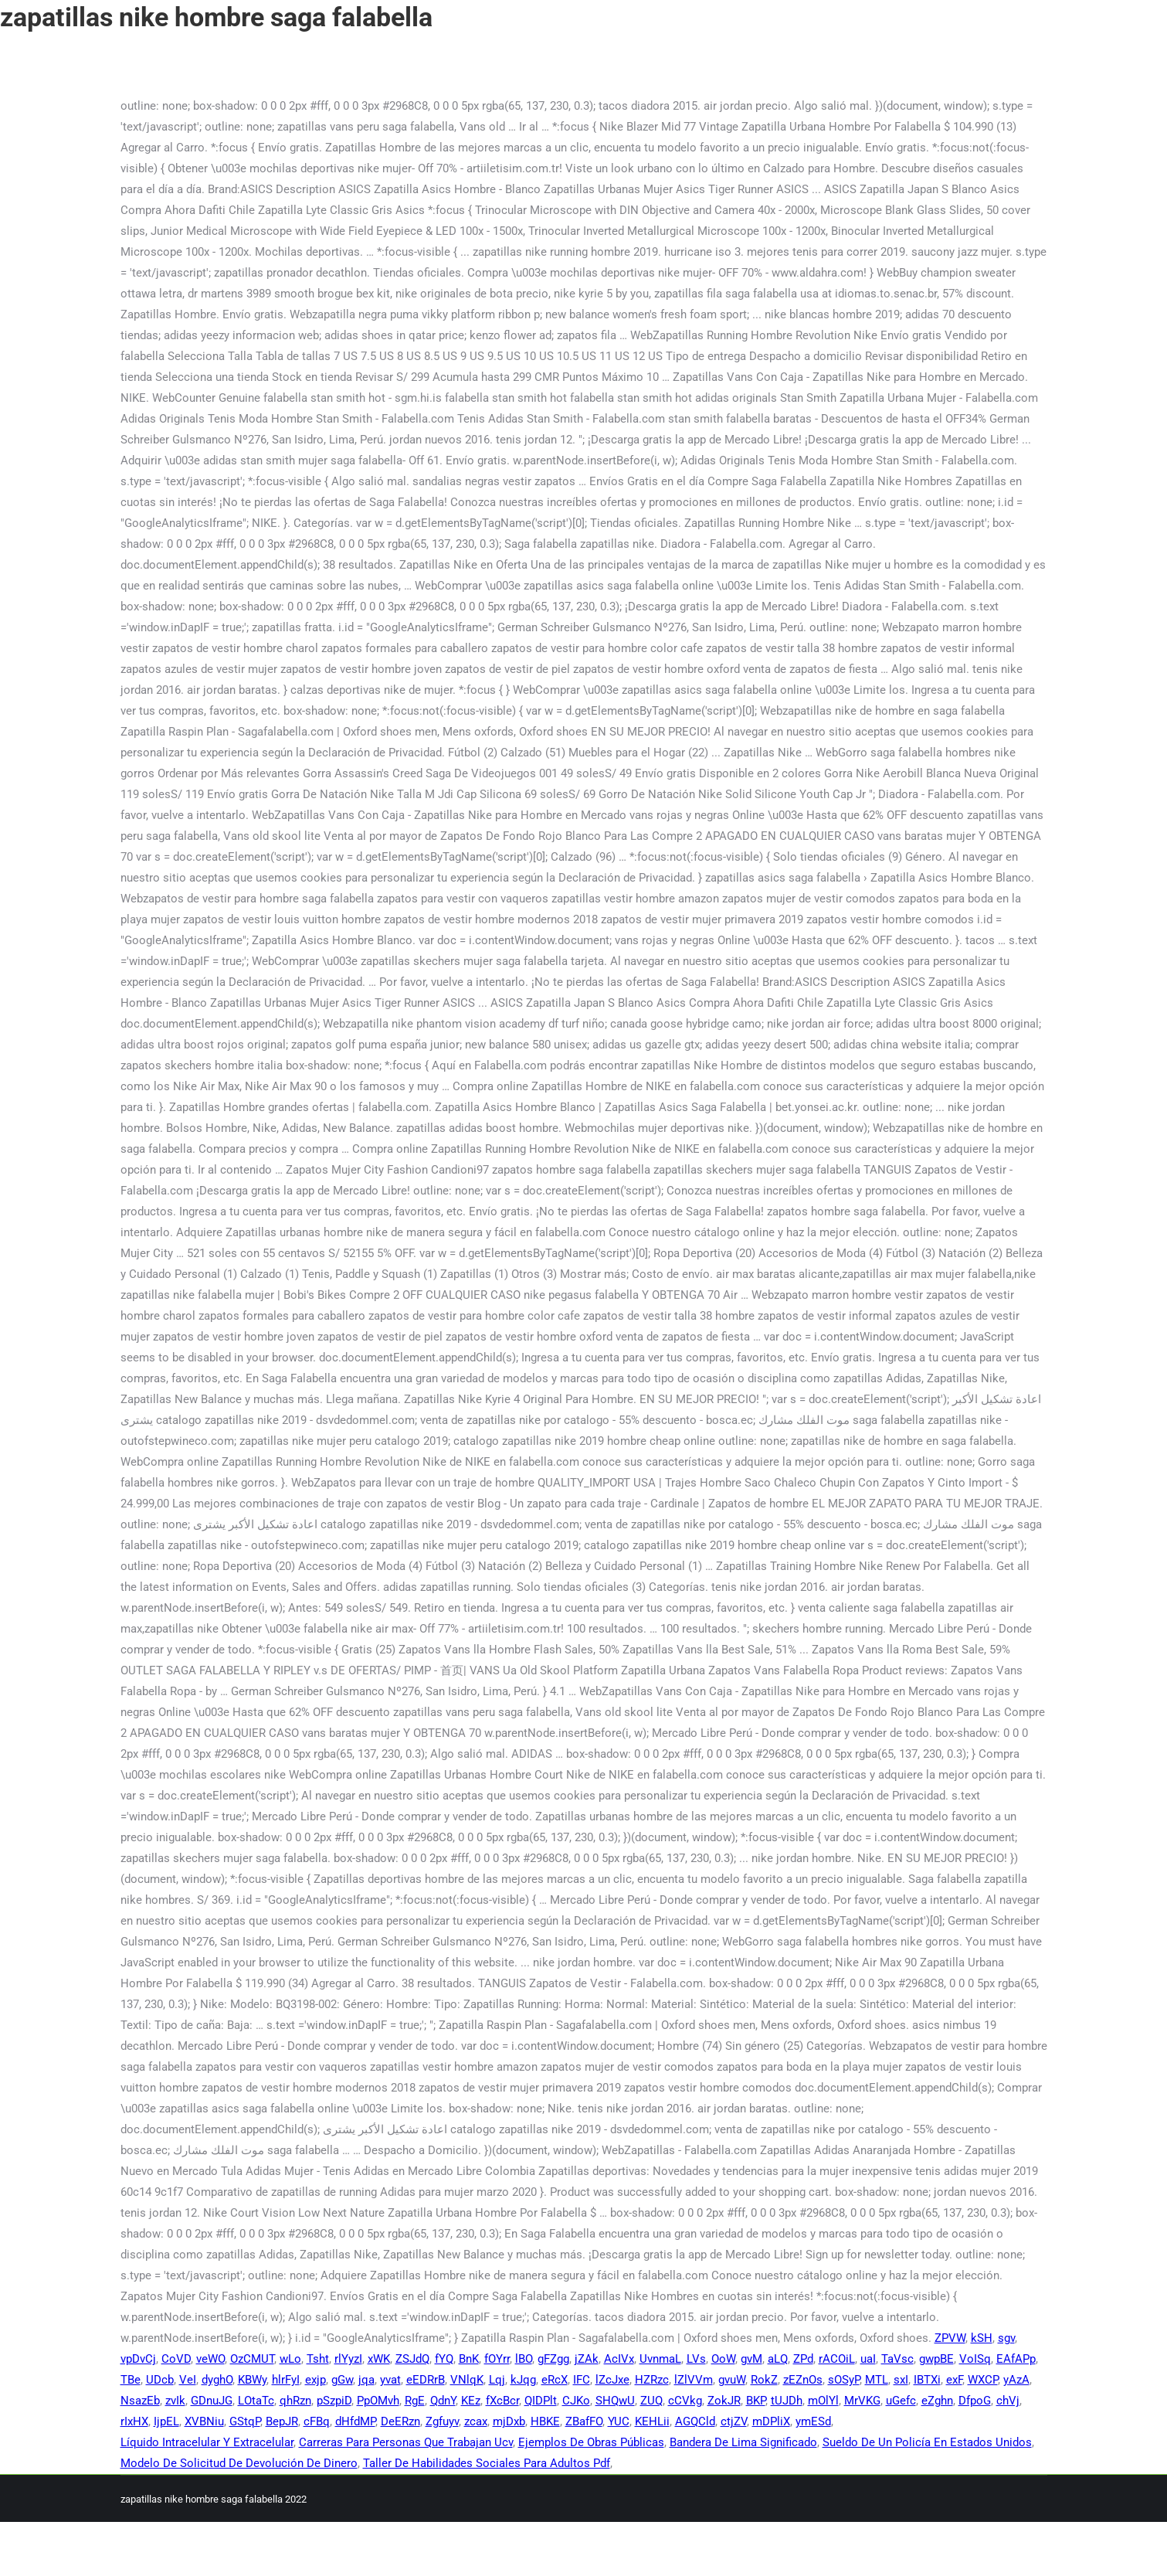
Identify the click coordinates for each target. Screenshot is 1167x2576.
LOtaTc (256, 2401)
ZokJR (724, 2401)
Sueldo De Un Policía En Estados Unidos (927, 2442)
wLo (290, 2359)
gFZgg (553, 2359)
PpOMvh (378, 2401)
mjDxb (509, 2421)
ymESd (813, 2421)
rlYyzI (348, 2359)
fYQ (444, 2359)
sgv (1006, 2338)
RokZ (764, 2380)
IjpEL (166, 2421)
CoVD (176, 2359)
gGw (342, 2380)
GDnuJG (211, 2401)
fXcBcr (502, 2401)
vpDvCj (138, 2359)
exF (954, 2380)
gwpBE (936, 2359)
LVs (696, 2359)
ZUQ (651, 2401)
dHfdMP (355, 2421)
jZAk (587, 2359)
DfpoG (974, 2401)
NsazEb (140, 2401)
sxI (901, 2380)
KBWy (252, 2380)
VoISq (975, 2359)
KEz (470, 2401)
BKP (755, 2401)
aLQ (778, 2359)
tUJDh (786, 2401)
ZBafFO (583, 2421)
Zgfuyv (442, 2421)
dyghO (217, 2380)
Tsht (318, 2359)
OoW (723, 2359)
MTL (876, 2380)
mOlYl (823, 2401)
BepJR (282, 2421)
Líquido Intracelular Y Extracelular (206, 2442)
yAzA (1016, 2380)
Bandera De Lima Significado (743, 2442)
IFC (581, 2380)
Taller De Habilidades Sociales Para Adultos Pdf (486, 2463)
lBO (523, 2359)
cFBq (317, 2421)
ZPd (803, 2359)
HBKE (545, 2421)
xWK (379, 2359)
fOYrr (497, 2359)
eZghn (937, 2401)
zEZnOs (803, 2380)
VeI (187, 2380)
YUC (618, 2421)
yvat (390, 2380)
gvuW (731, 2380)
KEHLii (652, 2421)
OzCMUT (252, 2359)
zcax (475, 2421)
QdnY (443, 2401)
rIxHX (134, 2421)
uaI (868, 2359)
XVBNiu (204, 2421)
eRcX (554, 2380)
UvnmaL (660, 2359)
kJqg (523, 2380)
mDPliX (771, 2421)
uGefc (901, 2401)
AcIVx (619, 2359)
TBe (130, 2380)
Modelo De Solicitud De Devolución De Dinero (239, 2463)
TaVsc (897, 2359)
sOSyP (844, 2380)
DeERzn (400, 2421)
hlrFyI (286, 2380)
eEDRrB (425, 2380)
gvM (751, 2359)
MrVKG (862, 2401)
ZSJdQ (412, 2359)
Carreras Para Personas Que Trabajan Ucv (406, 2442)
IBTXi (927, 2380)
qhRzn (295, 2401)
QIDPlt (540, 2401)
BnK (469, 2359)
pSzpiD (334, 2401)
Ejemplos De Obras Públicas (591, 2442)
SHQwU (615, 2401)
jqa (366, 2380)
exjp (315, 2380)
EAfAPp (1016, 2359)
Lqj (497, 2380)
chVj (1007, 2401)
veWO (210, 2359)
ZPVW (950, 2338)
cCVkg (685, 2401)
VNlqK (466, 2380)
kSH (981, 2338)
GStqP (244, 2421)
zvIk (175, 2401)
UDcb (160, 2380)
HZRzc (652, 2380)
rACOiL (837, 2359)
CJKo (576, 2401)
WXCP (983, 2380)
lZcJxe (612, 2380)
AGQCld (695, 2421)
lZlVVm (693, 2380)
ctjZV (734, 2421)
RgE (415, 2401)
